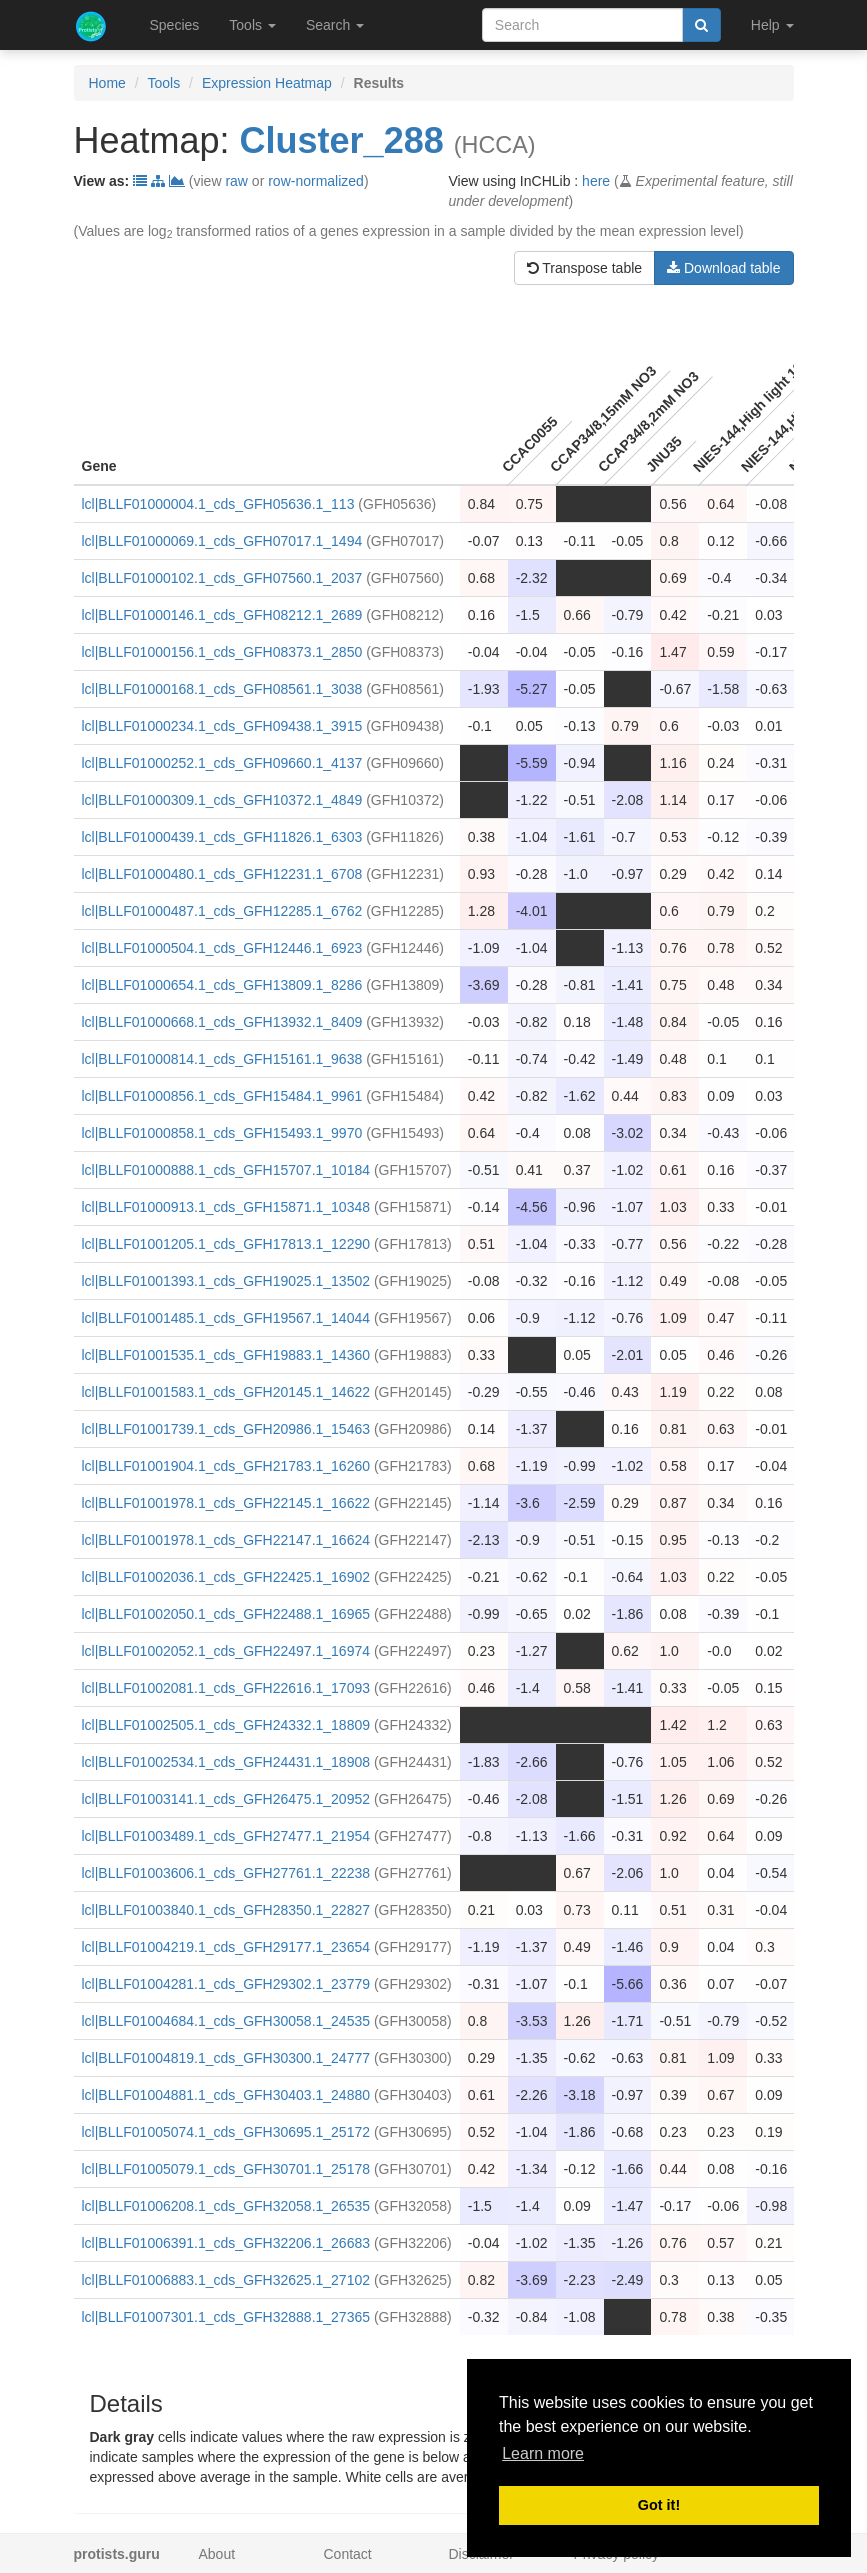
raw (236, 181)
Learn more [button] (543, 2453)
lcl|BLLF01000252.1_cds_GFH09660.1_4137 (222, 763)
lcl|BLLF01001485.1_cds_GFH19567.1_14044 (226, 1318)
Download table (723, 268)
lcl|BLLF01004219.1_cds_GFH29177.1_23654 (226, 1947)
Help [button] (772, 25)
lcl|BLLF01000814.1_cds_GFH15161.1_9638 (222, 1059)
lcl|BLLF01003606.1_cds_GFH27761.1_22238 (226, 1873)
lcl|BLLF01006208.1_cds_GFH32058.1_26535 (226, 2206)
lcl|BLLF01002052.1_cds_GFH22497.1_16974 (226, 1651)
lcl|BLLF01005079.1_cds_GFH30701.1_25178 (226, 2169)
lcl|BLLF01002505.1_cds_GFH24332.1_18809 (226, 1725)
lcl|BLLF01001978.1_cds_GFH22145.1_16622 (226, 1503)
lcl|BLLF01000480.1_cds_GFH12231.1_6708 (222, 874)
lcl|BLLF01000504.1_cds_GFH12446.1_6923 (222, 948)
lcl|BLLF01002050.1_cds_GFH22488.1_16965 (226, 1614)
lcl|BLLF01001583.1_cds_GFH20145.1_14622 (226, 1392)
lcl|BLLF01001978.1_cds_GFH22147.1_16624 (226, 1540)
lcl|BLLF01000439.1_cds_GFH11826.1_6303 (222, 837)
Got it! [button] (659, 2505)
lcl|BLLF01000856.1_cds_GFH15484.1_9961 (222, 1096)
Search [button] (335, 25)
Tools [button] (252, 25)
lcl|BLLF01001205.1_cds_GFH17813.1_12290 (226, 1244)
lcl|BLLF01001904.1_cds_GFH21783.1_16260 (226, 1466)
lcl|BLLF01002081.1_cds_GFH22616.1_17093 (226, 1688)
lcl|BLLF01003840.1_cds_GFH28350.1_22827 (226, 1910)
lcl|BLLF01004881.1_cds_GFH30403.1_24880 (226, 2095)
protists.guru (117, 2554)
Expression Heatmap (267, 83)
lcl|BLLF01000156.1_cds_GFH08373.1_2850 (222, 652)
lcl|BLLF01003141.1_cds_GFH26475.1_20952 (226, 1799)
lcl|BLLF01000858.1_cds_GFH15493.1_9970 (222, 1133)
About (217, 2554)
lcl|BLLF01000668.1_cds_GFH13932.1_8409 (222, 1022)
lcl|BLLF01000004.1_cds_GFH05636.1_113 (218, 504)
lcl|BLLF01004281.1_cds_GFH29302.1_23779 (226, 1984)
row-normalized (316, 181)
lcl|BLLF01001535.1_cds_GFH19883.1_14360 (226, 1355)
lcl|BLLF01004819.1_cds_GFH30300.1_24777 (226, 2058)
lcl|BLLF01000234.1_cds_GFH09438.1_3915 (222, 726)
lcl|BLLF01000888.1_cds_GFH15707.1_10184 (226, 1170)
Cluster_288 (342, 140)
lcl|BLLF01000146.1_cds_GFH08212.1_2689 (222, 615)
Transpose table (585, 268)
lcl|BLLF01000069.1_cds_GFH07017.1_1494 (222, 541)
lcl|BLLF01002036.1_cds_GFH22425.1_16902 (226, 1577)
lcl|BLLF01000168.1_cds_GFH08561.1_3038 (222, 689)
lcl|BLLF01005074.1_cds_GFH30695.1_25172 (226, 2132)
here (596, 181)
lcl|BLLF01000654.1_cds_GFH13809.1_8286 (222, 985)
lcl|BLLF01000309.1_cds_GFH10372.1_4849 (222, 800)
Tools (164, 83)
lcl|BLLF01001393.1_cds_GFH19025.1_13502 (226, 1281)
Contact (348, 2554)
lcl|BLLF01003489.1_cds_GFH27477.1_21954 (226, 1836)
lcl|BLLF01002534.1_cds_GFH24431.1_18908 (226, 1762)
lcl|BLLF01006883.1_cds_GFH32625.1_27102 (226, 2280)
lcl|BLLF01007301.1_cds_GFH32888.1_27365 (226, 2317)
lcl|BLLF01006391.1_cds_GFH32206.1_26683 (226, 2243)
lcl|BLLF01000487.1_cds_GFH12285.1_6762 (222, 911)
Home (107, 83)
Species (175, 25)
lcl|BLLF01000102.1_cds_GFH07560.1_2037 (222, 578)
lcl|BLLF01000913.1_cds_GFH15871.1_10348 (226, 1207)
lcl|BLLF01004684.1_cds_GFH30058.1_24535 (226, 2021)
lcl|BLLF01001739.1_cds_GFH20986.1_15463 (226, 1429)
